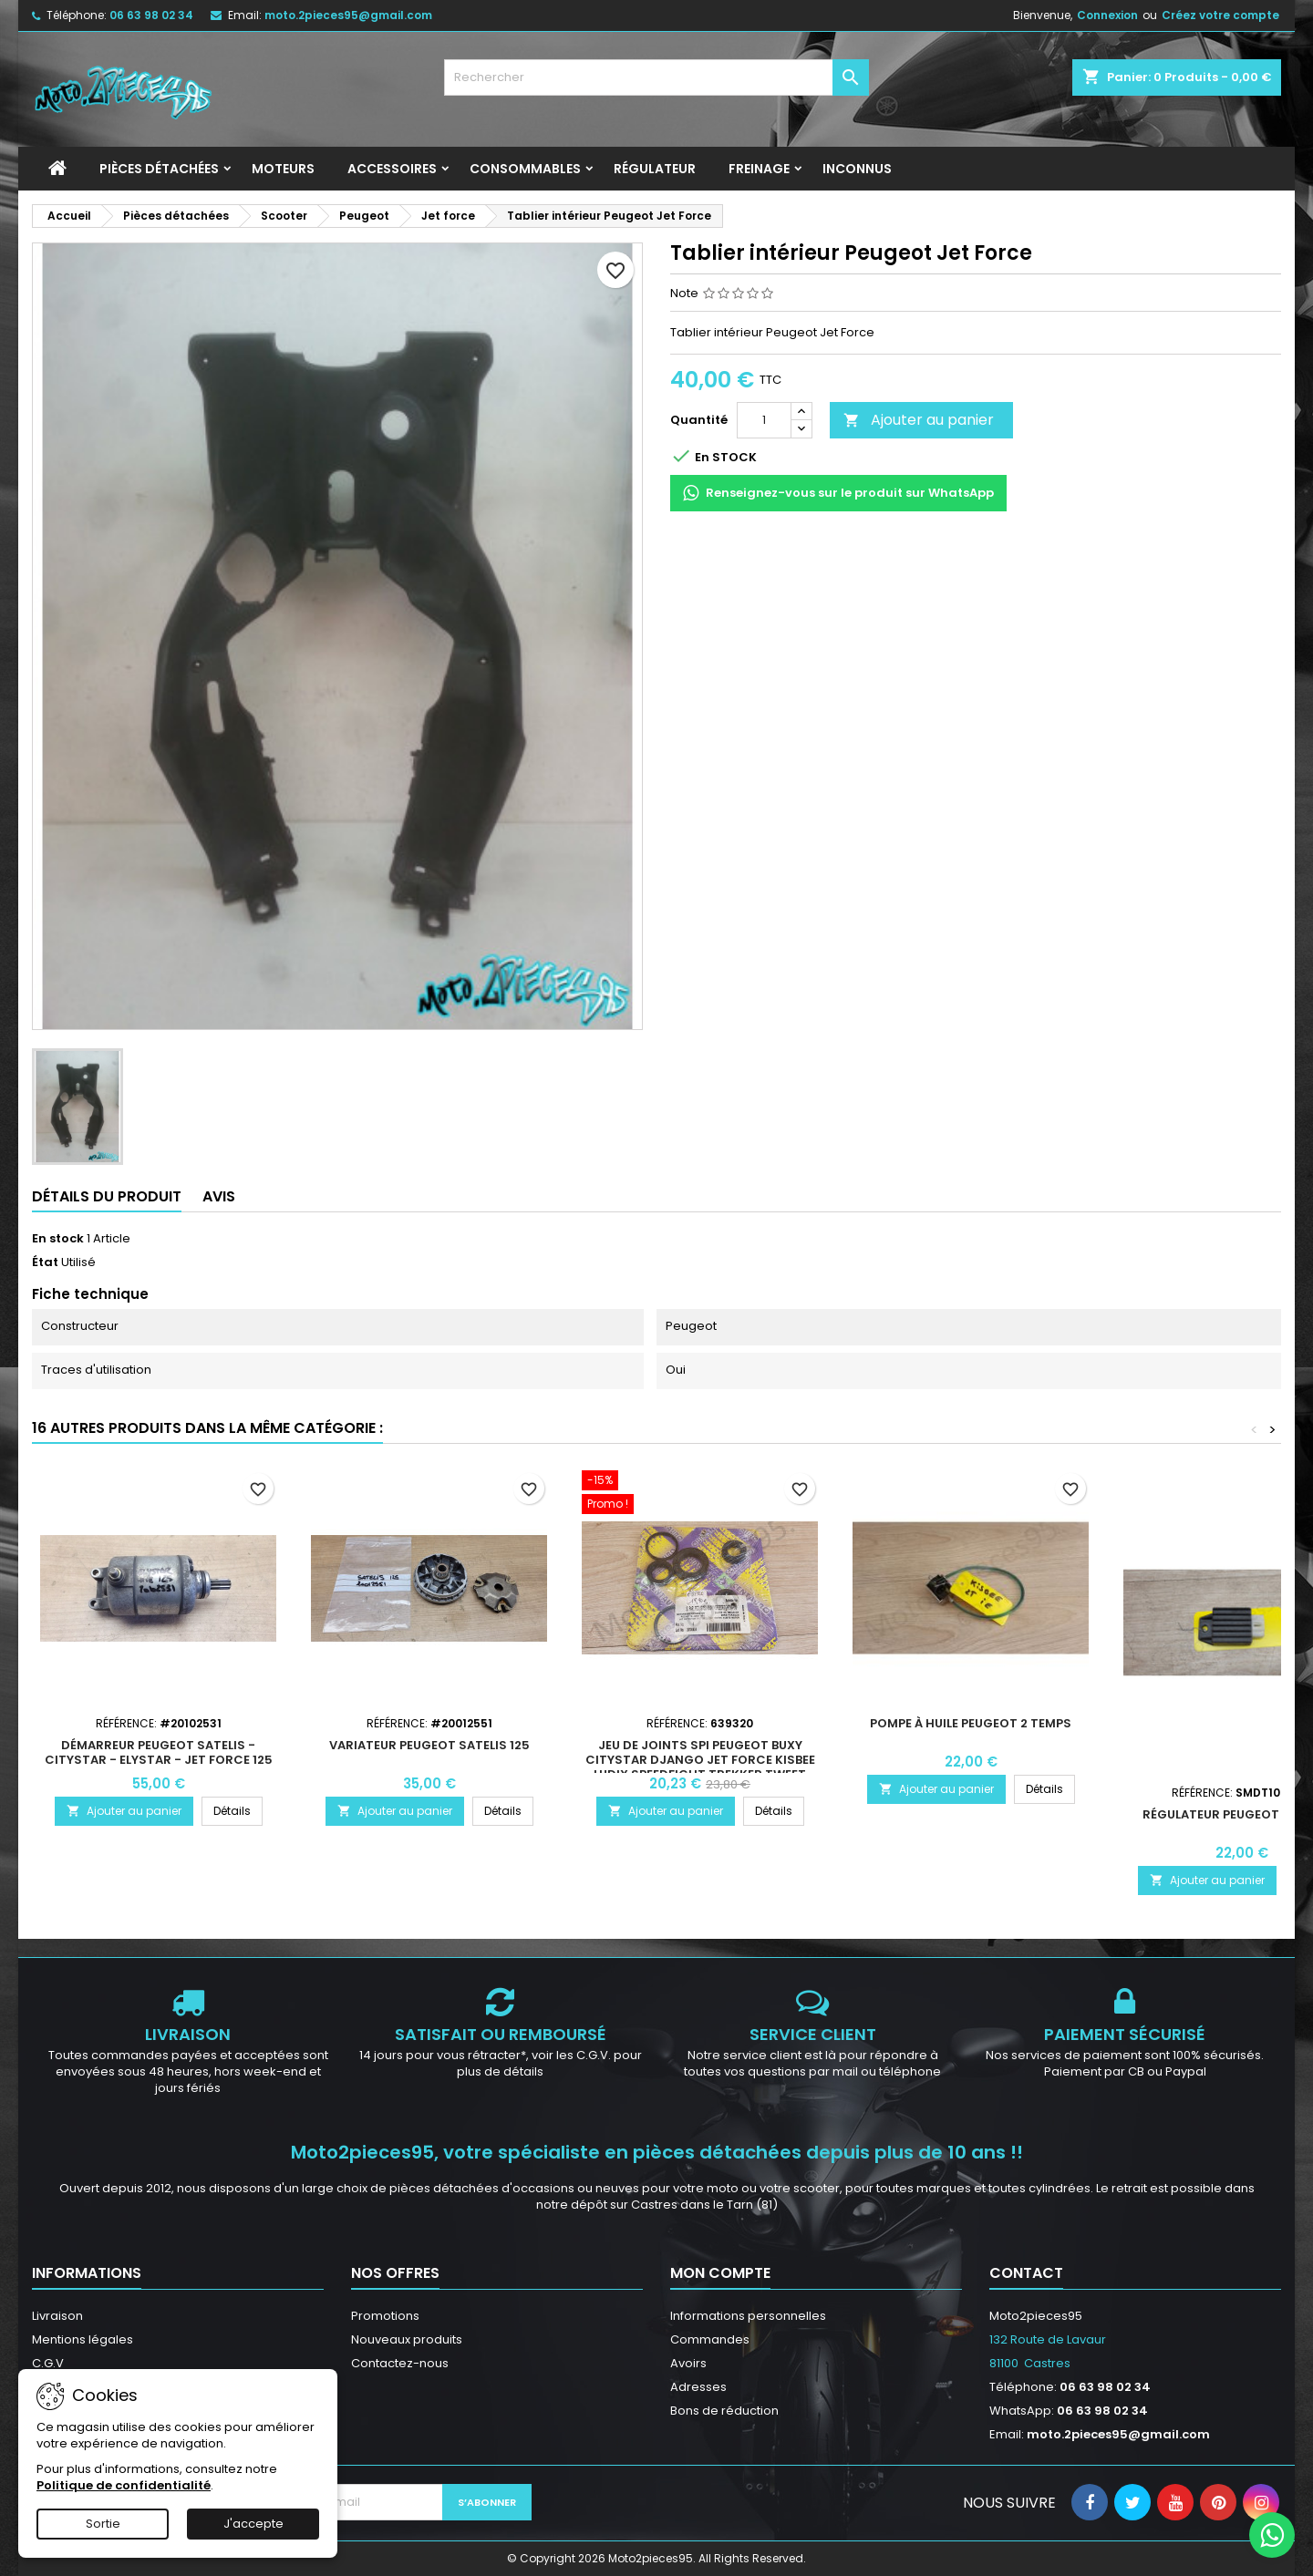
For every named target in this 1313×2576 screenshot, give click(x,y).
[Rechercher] (657, 77)
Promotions (385, 2315)
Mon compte (720, 2272)
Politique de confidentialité (123, 2485)
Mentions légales (82, 2339)
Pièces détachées (159, 169)
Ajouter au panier (918, 419)
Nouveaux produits (406, 2339)
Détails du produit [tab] (106, 1196)
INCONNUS (857, 169)
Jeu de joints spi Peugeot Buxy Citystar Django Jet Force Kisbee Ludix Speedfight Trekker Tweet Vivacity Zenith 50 (700, 1767)
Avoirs (688, 2363)
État (45, 1262)
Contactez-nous (400, 2363)
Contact (1026, 2272)
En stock (58, 1239)
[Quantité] (764, 420)
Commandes (710, 2339)
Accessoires (392, 169)
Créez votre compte (1220, 15)
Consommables (525, 169)
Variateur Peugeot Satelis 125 (429, 1745)
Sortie (103, 2523)
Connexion (1107, 15)
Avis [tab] (218, 1196)
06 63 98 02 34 (151, 15)
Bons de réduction (724, 2410)
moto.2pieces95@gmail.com (348, 15)
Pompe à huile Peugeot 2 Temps (970, 1723)
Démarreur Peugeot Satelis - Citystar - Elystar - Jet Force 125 (159, 1752)
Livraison (57, 2315)
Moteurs (283, 169)
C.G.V (48, 2363)
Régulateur (655, 169)
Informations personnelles (748, 2315)
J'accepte (253, 2523)
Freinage (759, 169)
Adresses (698, 2387)
